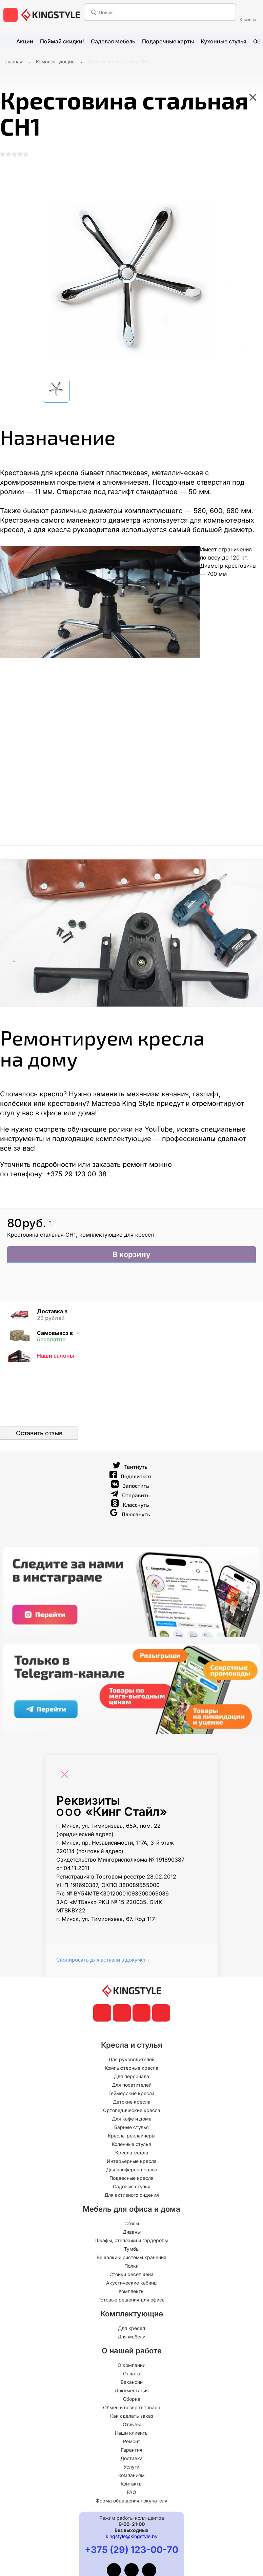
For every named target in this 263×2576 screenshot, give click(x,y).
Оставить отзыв (39, 1434)
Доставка (131, 2460)
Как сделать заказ (131, 2417)
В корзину (131, 1257)
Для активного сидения (131, 2196)
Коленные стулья (131, 2146)
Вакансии (132, 2384)
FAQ (131, 2494)
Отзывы (132, 2426)
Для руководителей (131, 2061)
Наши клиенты (131, 2434)
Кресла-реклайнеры (131, 2137)
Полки (131, 2267)
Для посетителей (131, 2086)
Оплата (131, 2375)
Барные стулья (131, 2129)
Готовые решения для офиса (131, 2301)
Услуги (131, 2468)
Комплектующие (55, 61)
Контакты (131, 2485)
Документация (132, 2392)
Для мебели (131, 2338)
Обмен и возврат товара (131, 2409)
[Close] (66, 1773)
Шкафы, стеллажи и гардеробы (131, 2242)
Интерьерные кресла (132, 2163)
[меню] (10, 15)
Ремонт (131, 2443)
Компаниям (131, 2477)
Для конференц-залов (131, 2171)
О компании (131, 2367)
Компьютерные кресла (131, 2069)
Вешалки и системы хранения (131, 2259)
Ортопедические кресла (131, 2112)
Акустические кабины (131, 2284)
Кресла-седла (131, 2154)
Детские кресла (131, 2103)
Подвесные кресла (131, 2180)
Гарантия (131, 2451)
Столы (131, 2225)
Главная (12, 61)
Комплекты (131, 2293)
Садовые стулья (131, 2188)
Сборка (131, 2400)
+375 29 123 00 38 (76, 1176)
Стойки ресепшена (131, 2276)
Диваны (132, 2233)
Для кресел (131, 2330)
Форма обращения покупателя (131, 2502)
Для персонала (131, 2078)
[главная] (50, 15)
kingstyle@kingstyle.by (132, 2538)
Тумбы (131, 2250)
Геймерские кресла (131, 2095)
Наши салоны (55, 1357)
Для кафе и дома (131, 2120)
